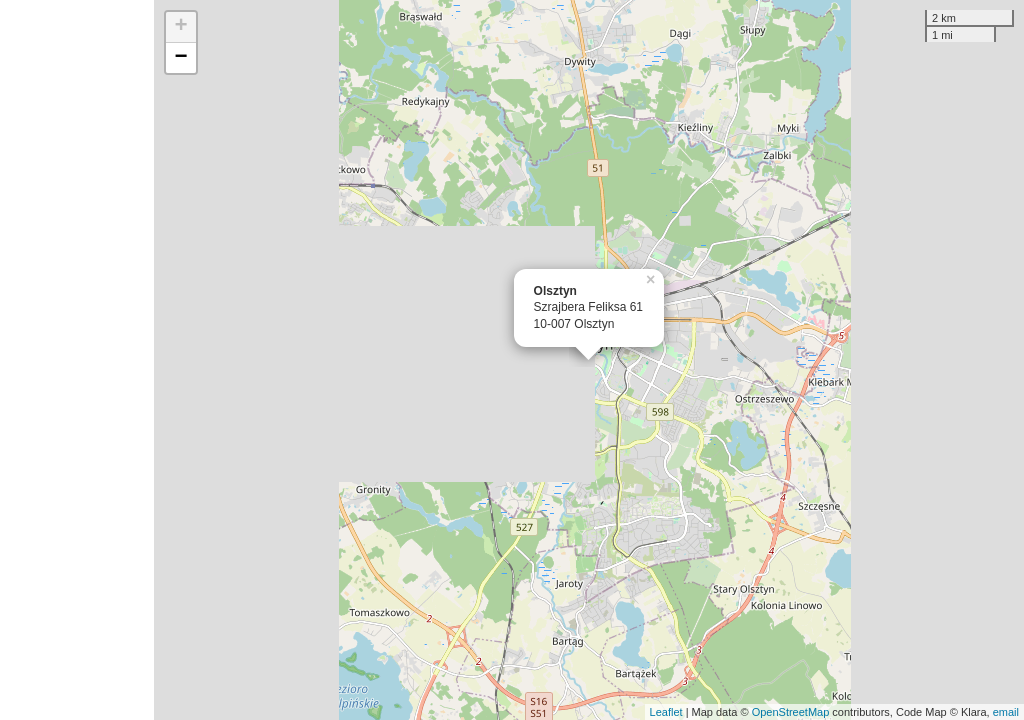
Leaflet (666, 712)
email (1006, 712)
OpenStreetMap (791, 712)
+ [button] (181, 27)
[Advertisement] (77, 360)
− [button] (181, 58)
